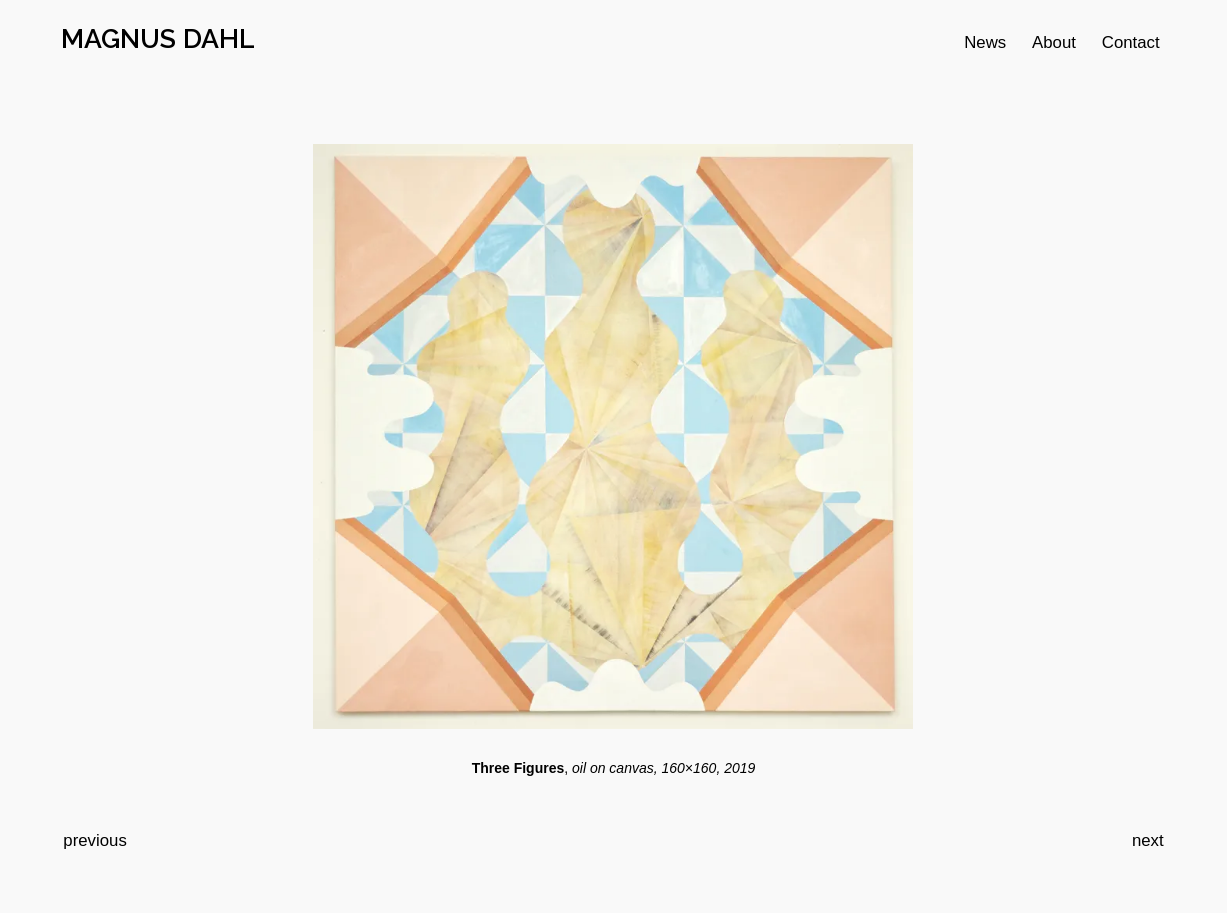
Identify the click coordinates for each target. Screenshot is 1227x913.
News (985, 42)
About (1054, 42)
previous (94, 840)
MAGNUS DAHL (158, 38)
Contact (1131, 42)
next (1148, 840)
